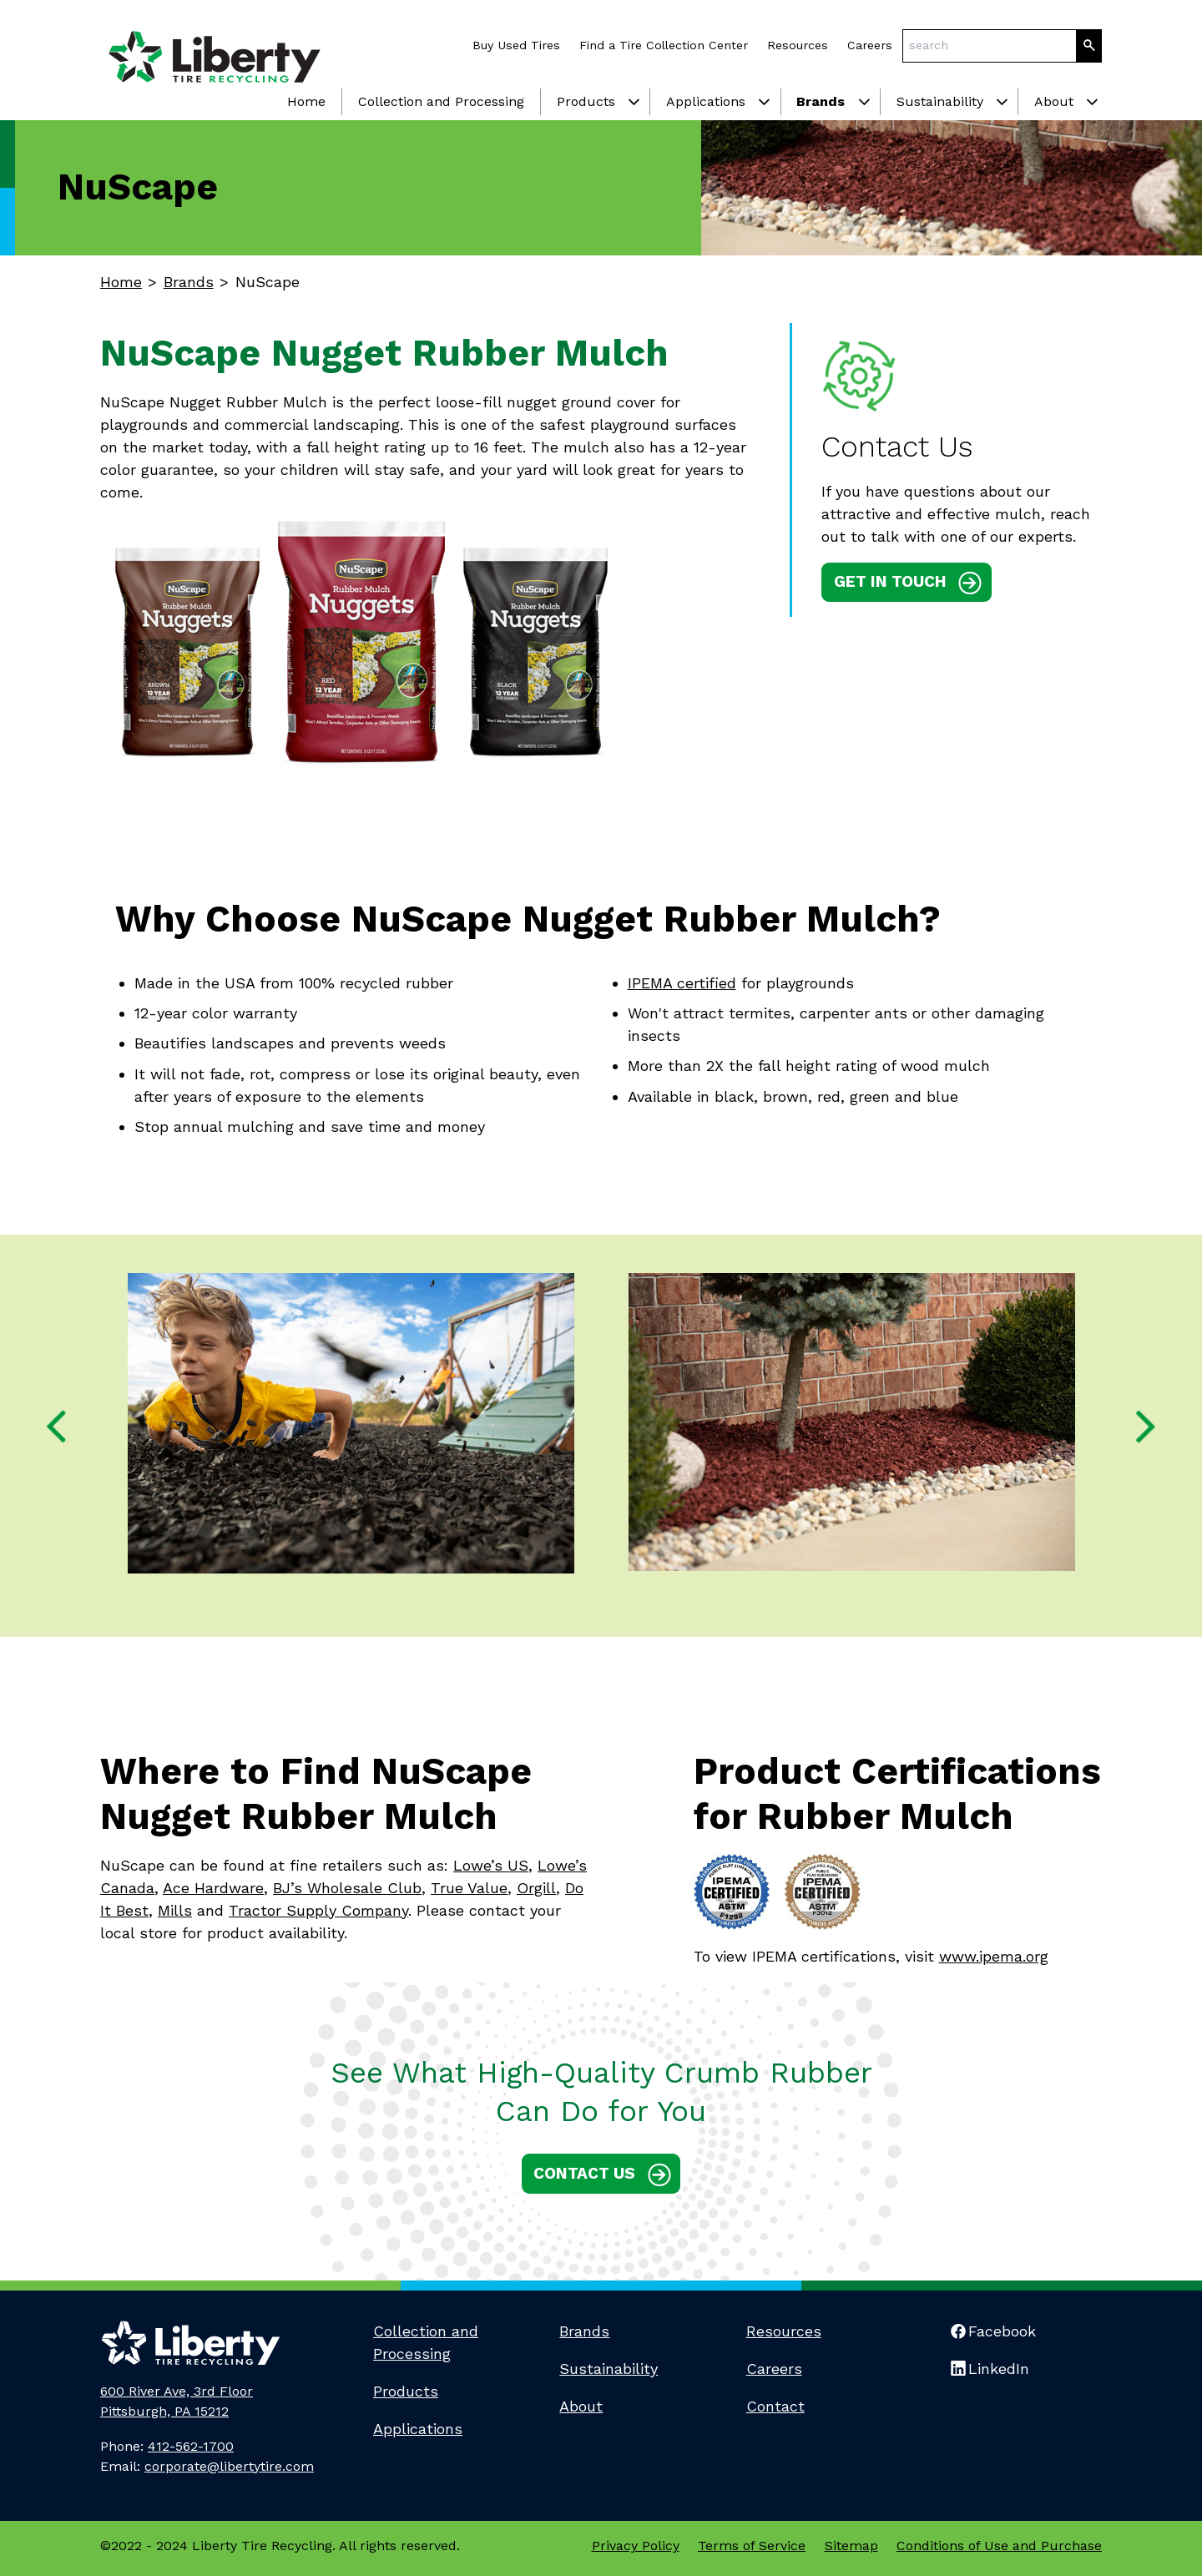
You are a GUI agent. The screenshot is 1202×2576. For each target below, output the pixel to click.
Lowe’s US (490, 1865)
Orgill (536, 1888)
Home (306, 101)
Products (586, 101)
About (1053, 101)
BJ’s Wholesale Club (347, 1888)
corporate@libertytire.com (229, 2466)
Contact (775, 2406)
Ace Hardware (213, 1888)
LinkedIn (998, 2368)
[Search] (1089, 46)
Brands (820, 101)
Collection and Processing (441, 101)
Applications (705, 101)
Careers (869, 45)
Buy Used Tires (516, 45)
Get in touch (890, 581)
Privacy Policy (635, 2545)
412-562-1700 (191, 2446)
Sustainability (939, 101)
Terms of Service (752, 2545)
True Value (469, 1888)
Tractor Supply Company (318, 1910)
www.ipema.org (993, 1956)
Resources (797, 45)
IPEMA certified (682, 983)
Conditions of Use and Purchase (999, 2545)
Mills (175, 1910)
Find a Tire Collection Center (663, 45)
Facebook (1002, 2331)
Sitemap (851, 2545)
